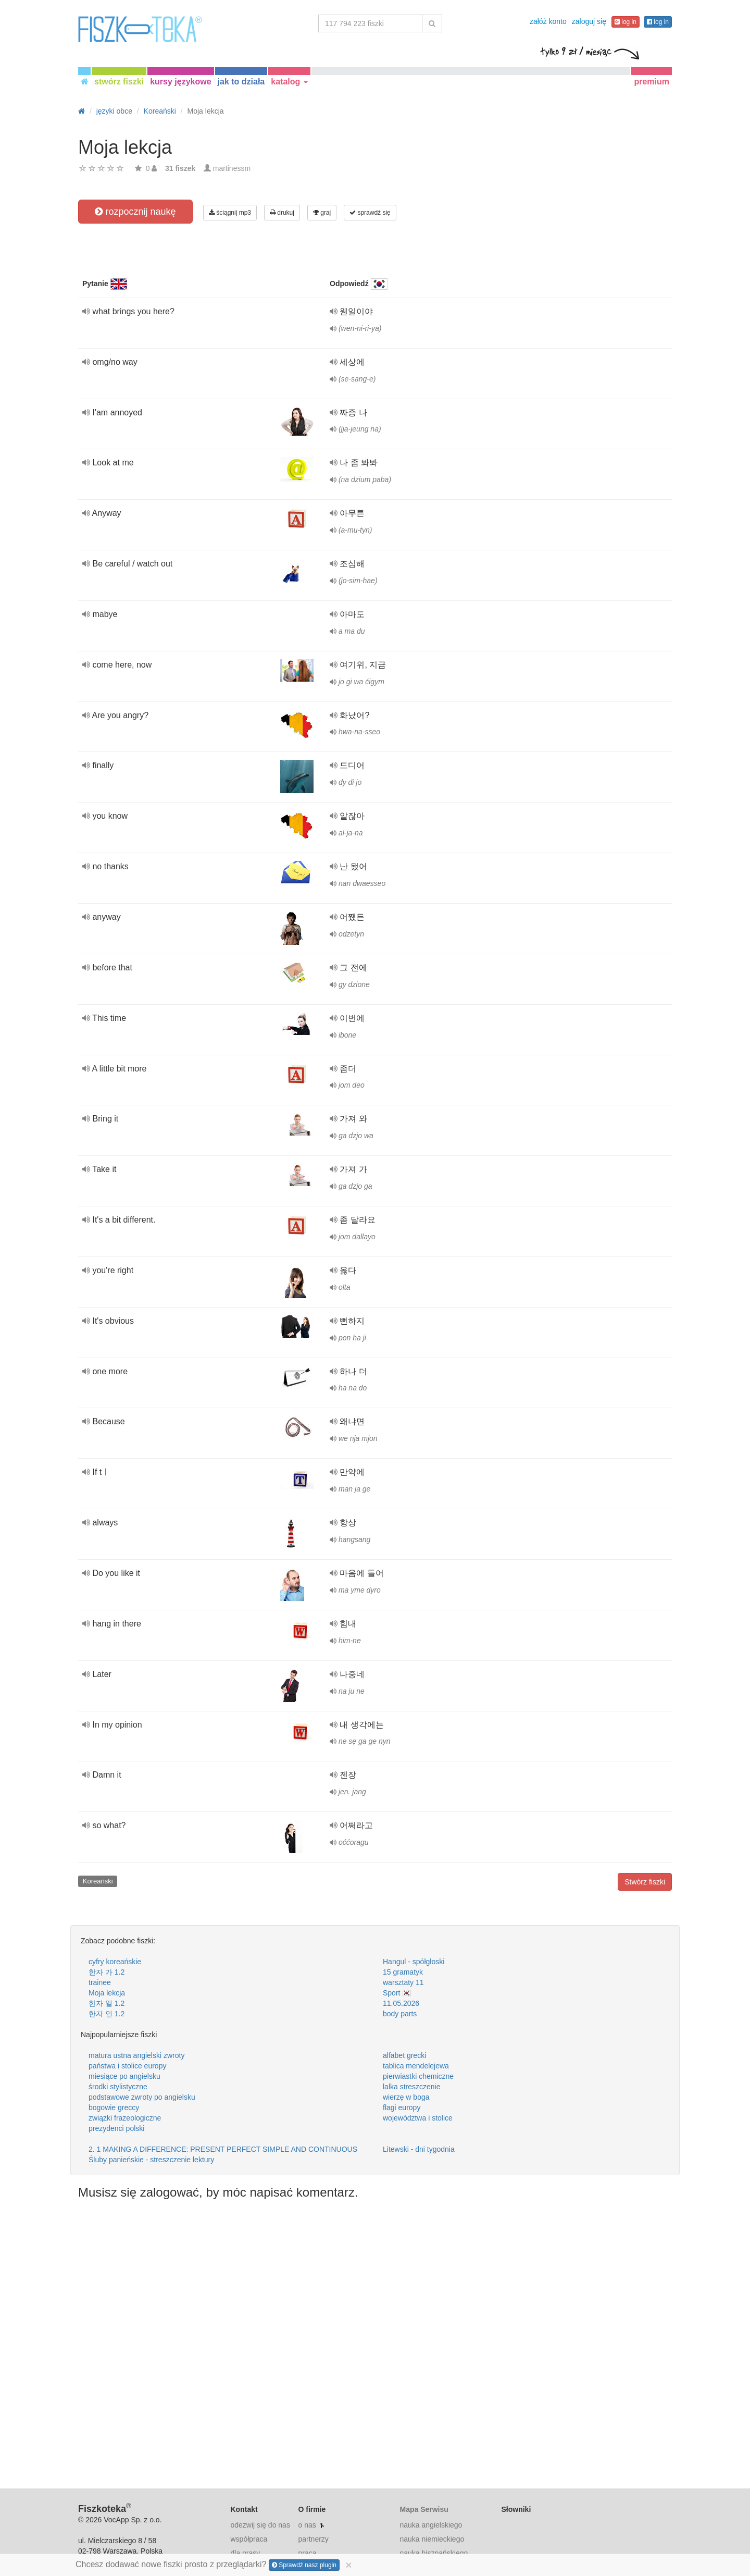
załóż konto (548, 21)
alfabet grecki (404, 2055)
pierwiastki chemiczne (418, 2076)
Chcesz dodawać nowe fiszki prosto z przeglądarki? (214, 2565)
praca (307, 2553)
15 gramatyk (403, 1972)
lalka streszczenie (412, 2086)
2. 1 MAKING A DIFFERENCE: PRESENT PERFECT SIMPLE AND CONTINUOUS (223, 2149)
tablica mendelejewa (416, 2066)
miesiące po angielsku (124, 2076)
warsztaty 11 (403, 1982)
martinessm (232, 168)
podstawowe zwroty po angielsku (142, 2097)
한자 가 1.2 (106, 1972)
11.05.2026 (401, 2003)
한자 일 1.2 (106, 2003)
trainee (100, 1982)
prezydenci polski (116, 2128)
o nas (307, 2525)
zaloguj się (589, 21)
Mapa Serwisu (423, 2509)
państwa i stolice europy (127, 2066)
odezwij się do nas (260, 2525)
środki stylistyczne (118, 2086)
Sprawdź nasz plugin (304, 2565)
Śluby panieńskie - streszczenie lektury (151, 2159)
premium (651, 81)
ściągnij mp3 (230, 212)
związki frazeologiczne (125, 2118)
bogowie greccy (114, 2107)
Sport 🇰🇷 (397, 1993)
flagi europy (401, 2107)
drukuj (282, 212)
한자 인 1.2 (106, 2014)
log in (625, 22)
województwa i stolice (418, 2118)
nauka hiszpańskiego (433, 2553)
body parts (400, 2014)
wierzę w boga (406, 2097)
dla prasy (245, 2553)
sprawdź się (370, 212)
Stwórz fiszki (644, 1882)
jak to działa (241, 81)
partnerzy (313, 2539)
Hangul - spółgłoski (413, 1961)
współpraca (249, 2539)
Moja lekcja (107, 1993)
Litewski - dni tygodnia (419, 2149)
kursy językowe (180, 81)
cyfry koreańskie (115, 1961)
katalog (289, 81)
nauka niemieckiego (431, 2539)
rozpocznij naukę (135, 211)
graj (322, 212)
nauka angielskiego (430, 2525)
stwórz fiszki (119, 81)
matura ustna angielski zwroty (136, 2055)
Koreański (98, 1881)
